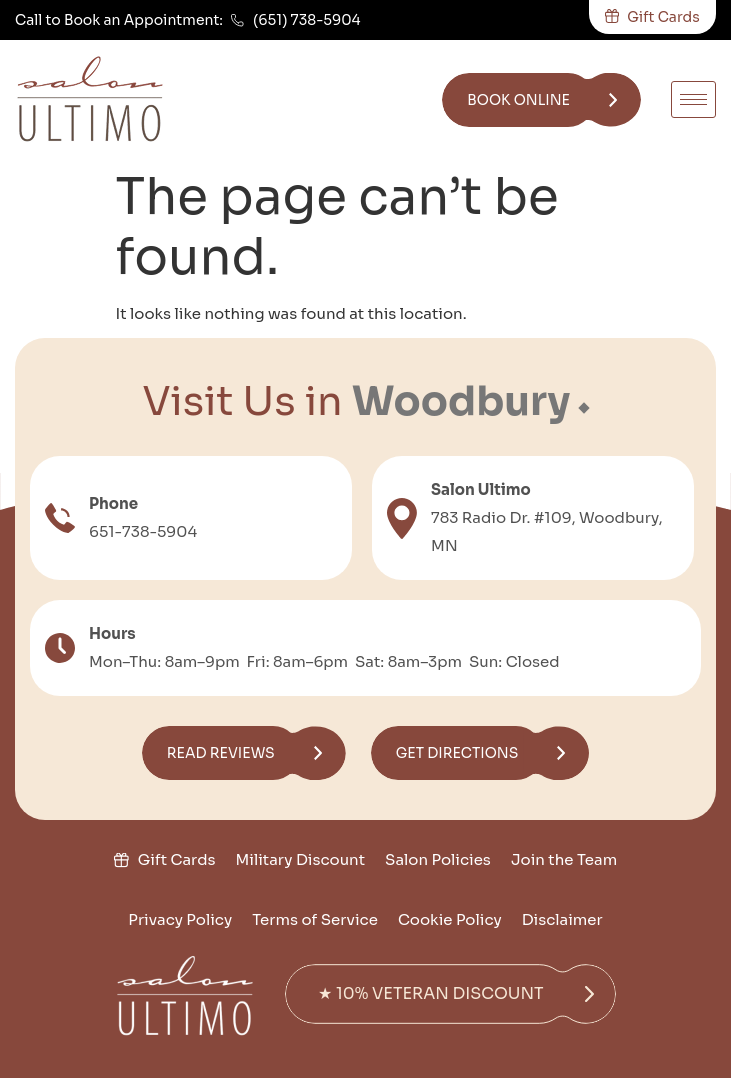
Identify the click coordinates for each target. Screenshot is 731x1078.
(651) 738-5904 (307, 20)
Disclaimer (562, 919)
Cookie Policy (450, 919)
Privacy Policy (180, 919)
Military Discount (301, 859)
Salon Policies (438, 859)
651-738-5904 (143, 531)
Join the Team (564, 859)
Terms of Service (315, 919)
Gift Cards (177, 859)
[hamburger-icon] (693, 99)
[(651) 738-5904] (237, 20)
